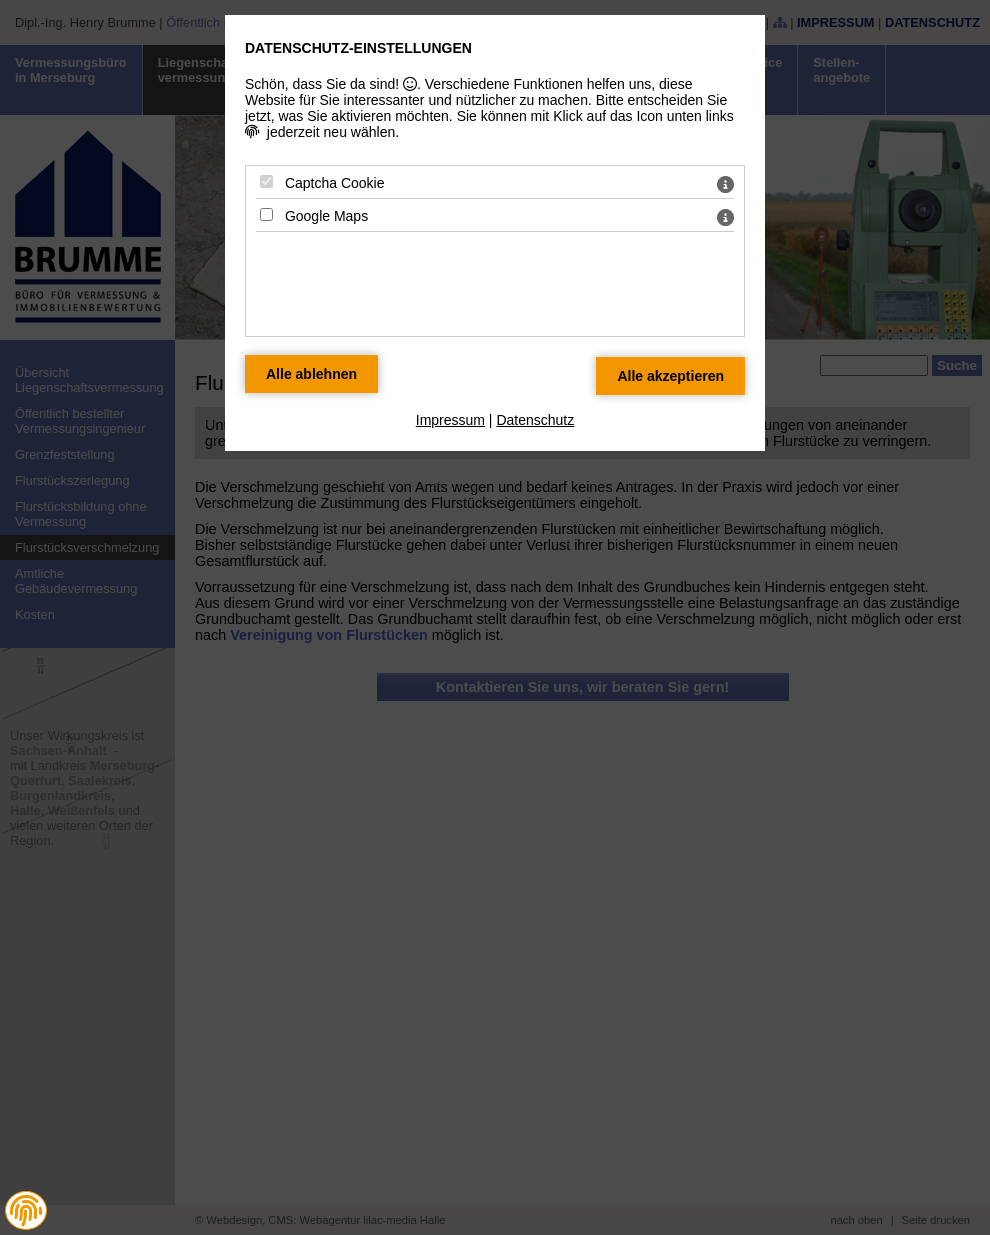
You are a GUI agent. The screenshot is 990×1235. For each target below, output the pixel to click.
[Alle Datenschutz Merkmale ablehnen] (311, 374)
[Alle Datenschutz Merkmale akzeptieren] (670, 376)
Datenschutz (535, 420)
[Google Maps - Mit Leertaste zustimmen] (266, 214)
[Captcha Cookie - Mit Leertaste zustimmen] (266, 181)
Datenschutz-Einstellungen (358, 48)
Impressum (450, 420)
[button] (26, 1211)
